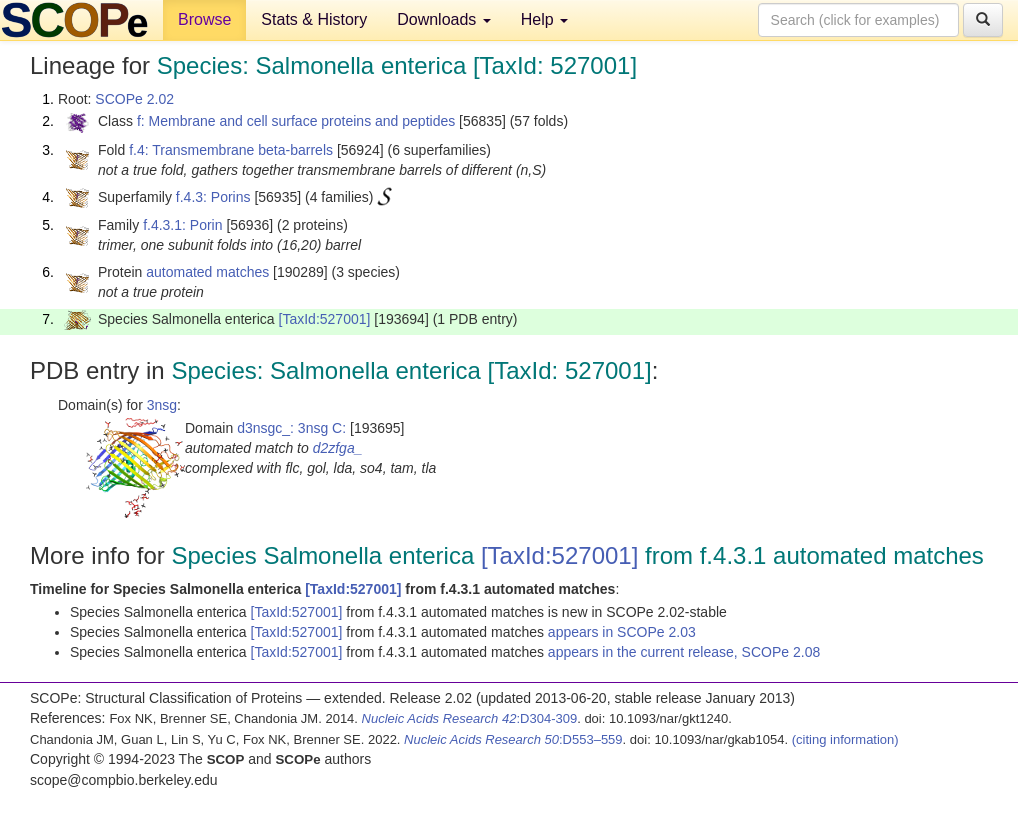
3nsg (162, 405)
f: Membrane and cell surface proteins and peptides (296, 121)
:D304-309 (470, 718)
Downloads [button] (444, 19)
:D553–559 (513, 739)
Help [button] (544, 19)
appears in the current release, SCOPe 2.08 (684, 652)
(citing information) (845, 739)
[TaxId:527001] (325, 319)
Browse (204, 19)
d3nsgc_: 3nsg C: (291, 428)
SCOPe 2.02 (134, 99)
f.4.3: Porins (213, 197)
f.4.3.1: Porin (182, 225)
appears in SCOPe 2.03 (622, 632)
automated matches (207, 272)
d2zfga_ (338, 448)
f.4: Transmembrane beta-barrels (231, 150)
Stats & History (314, 19)
